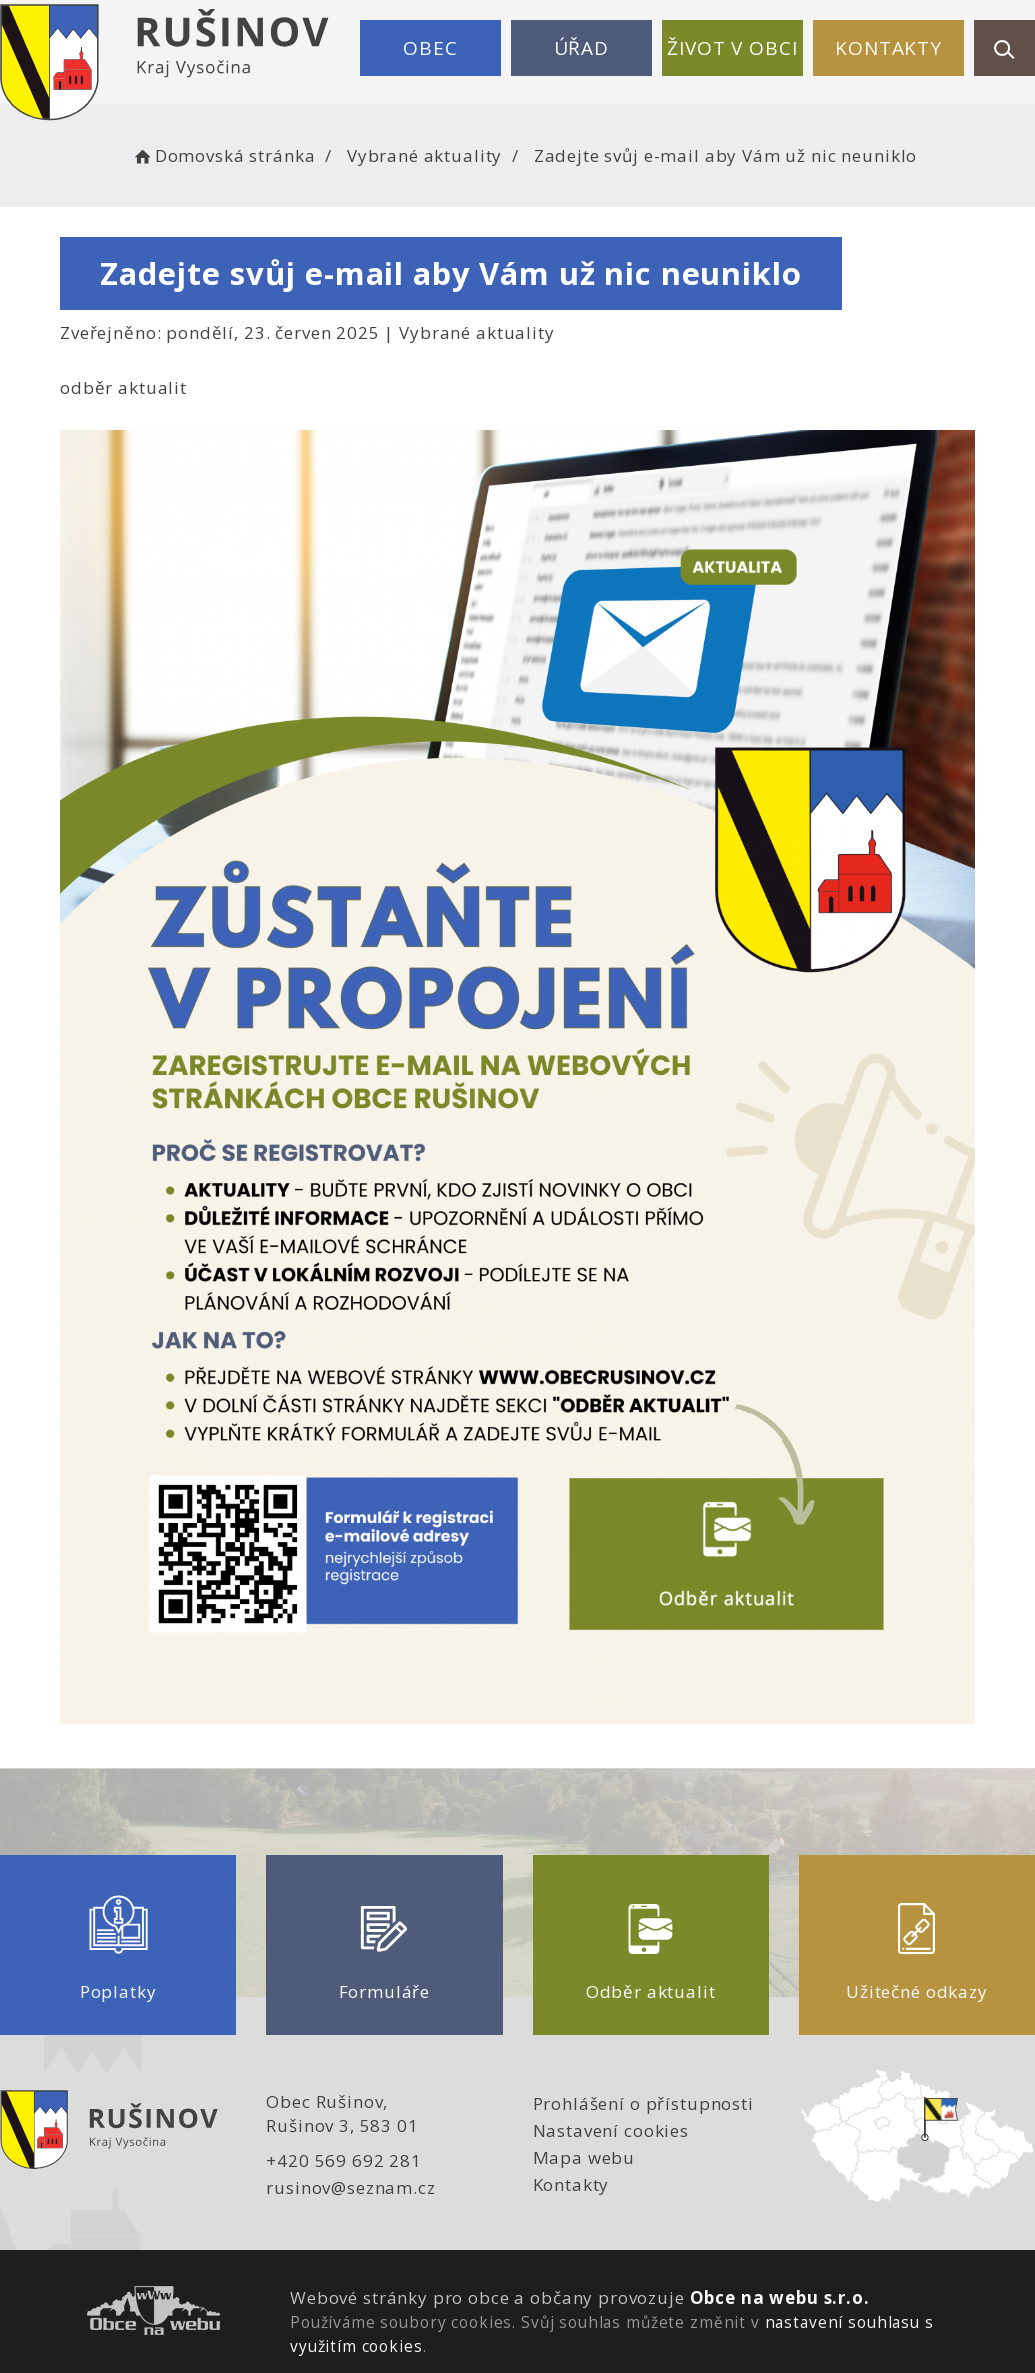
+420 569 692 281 (344, 2160)
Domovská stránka (223, 155)
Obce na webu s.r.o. (780, 2297)
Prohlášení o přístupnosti (643, 2103)
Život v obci (732, 48)
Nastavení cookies (611, 2130)
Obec (430, 48)
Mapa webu (584, 2157)
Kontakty (888, 48)
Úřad (581, 48)
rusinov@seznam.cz (350, 2187)
